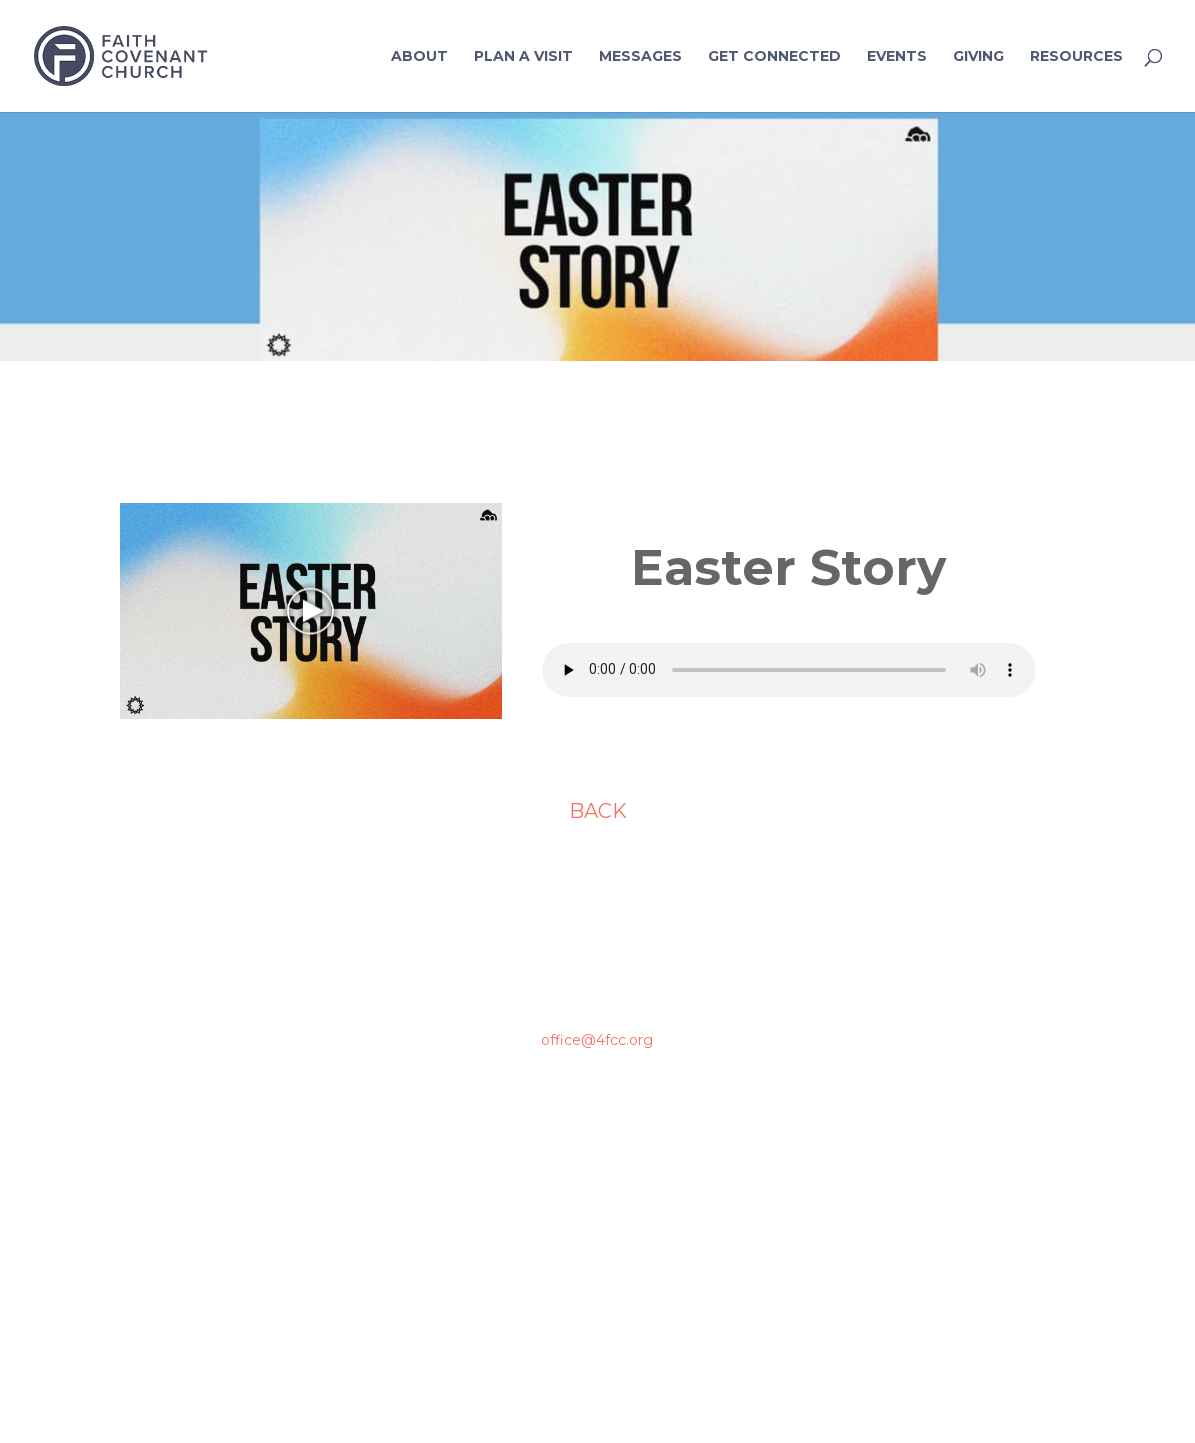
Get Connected (774, 57)
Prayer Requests (933, 1151)
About (419, 57)
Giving (978, 57)
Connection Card (934, 1223)
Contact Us (933, 1078)
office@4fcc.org (597, 1040)
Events (897, 57)
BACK (598, 811)
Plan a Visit (523, 57)
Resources (1076, 57)
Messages (640, 57)
